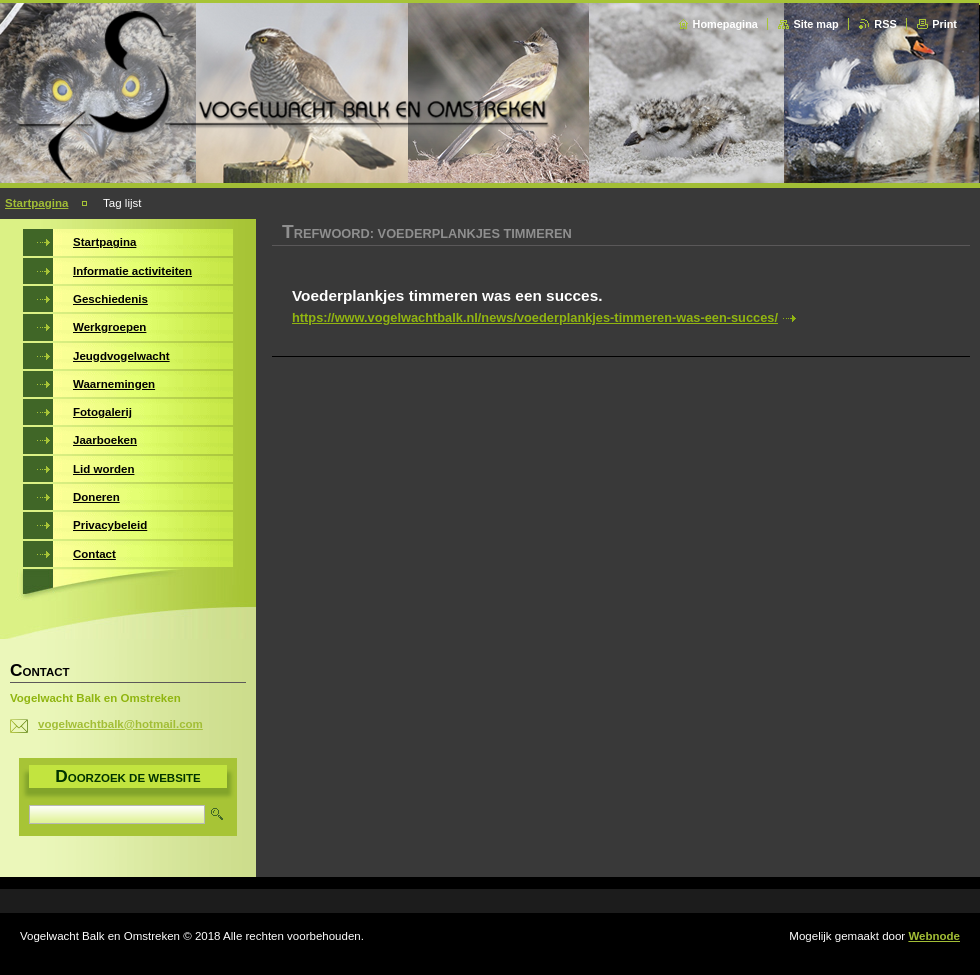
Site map (815, 24)
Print (944, 24)
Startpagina (36, 203)
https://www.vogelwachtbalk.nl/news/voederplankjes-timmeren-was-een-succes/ (535, 317)
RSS (885, 24)
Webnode (934, 936)
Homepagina (725, 24)
